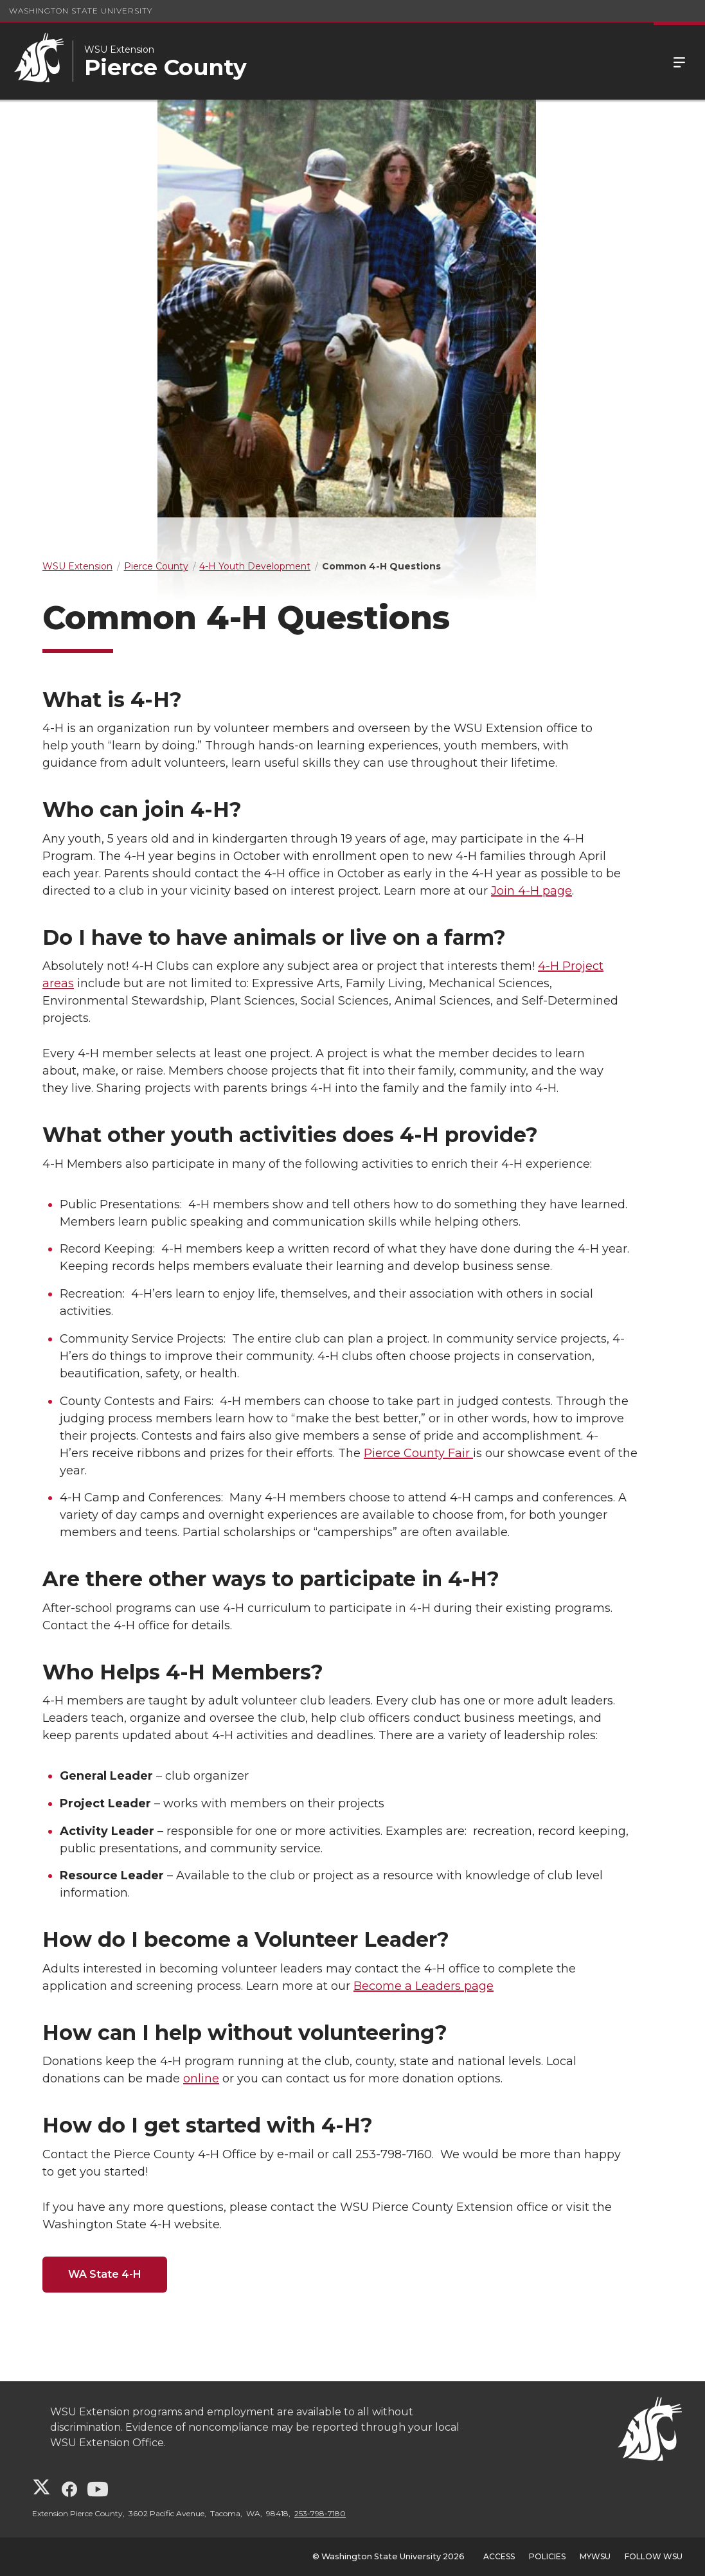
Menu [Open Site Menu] (679, 61)
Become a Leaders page (423, 1986)
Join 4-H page (531, 891)
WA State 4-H (104, 2274)
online (201, 2078)
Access (499, 2556)
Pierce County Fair (418, 1453)
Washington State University (80, 10)
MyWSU (595, 2556)
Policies (547, 2556)
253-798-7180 (320, 2513)
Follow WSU (654, 2556)
